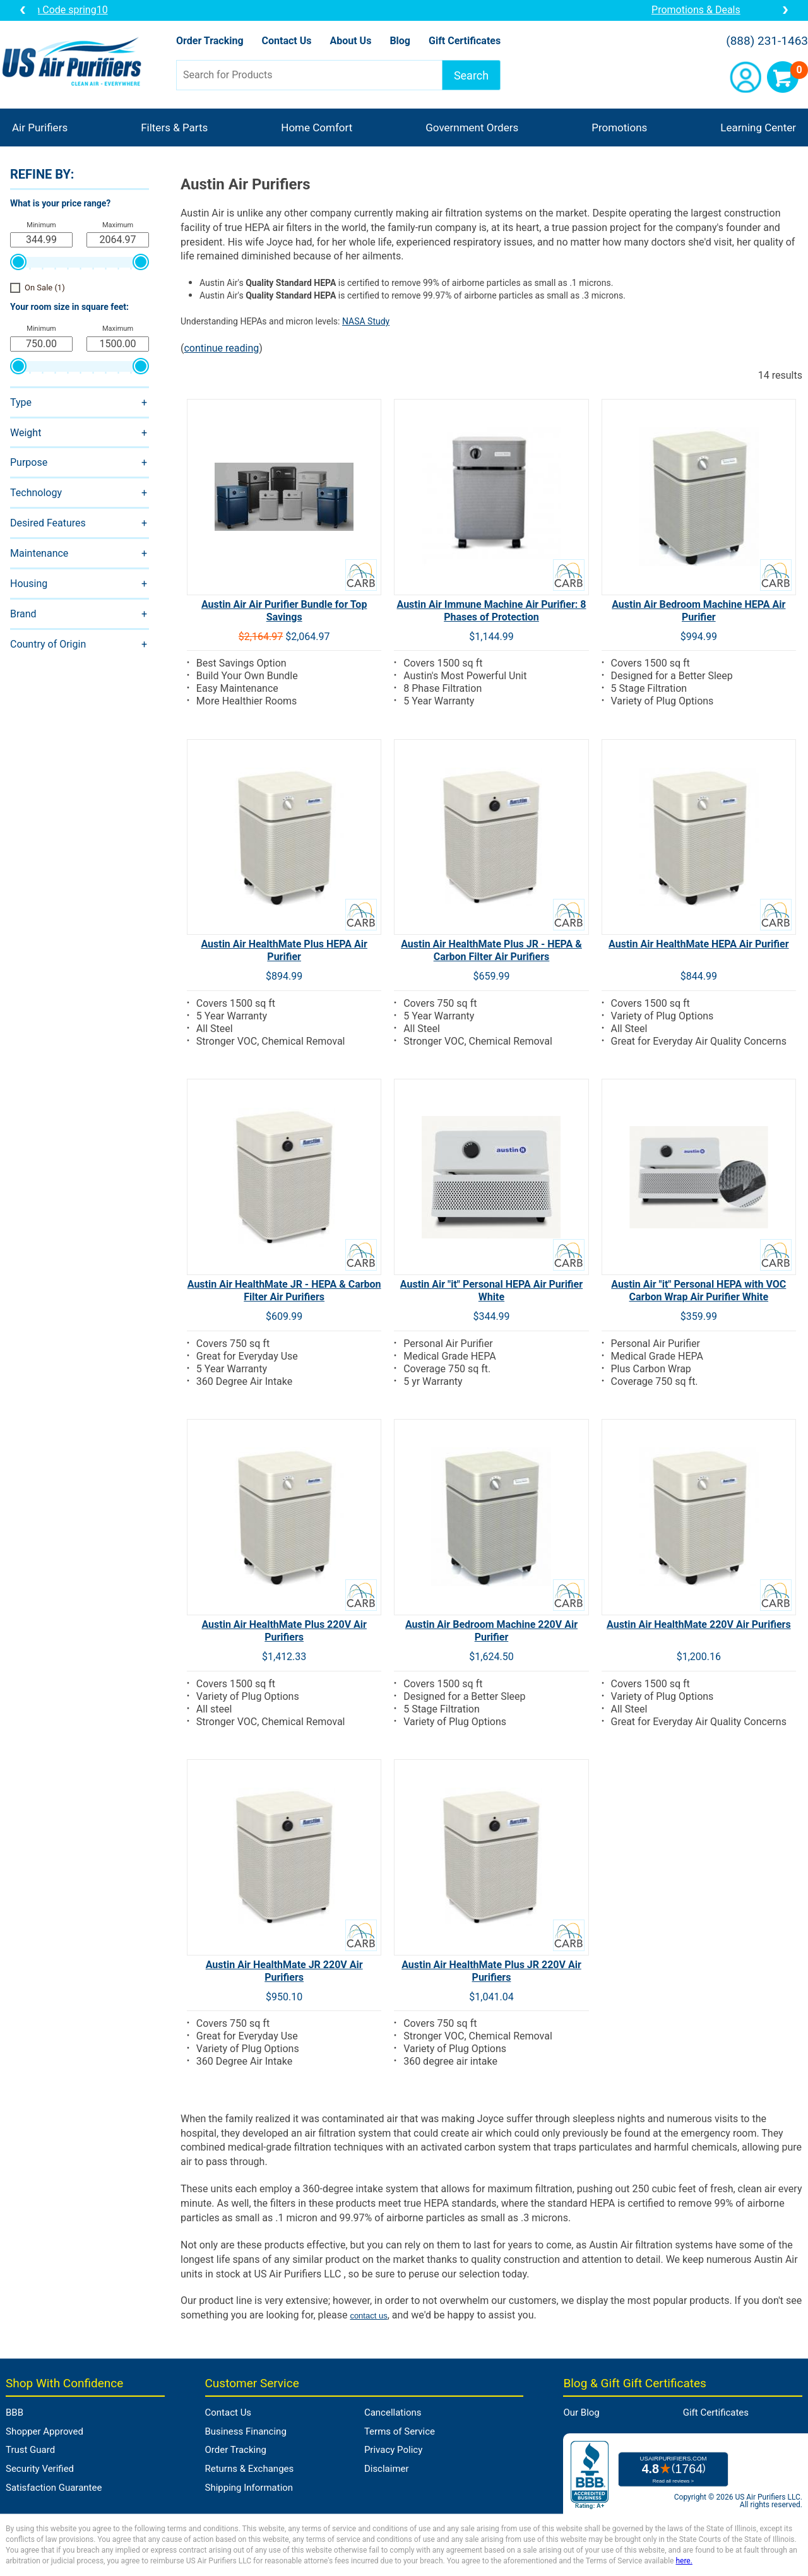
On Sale (45, 287)
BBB (14, 2412)
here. (683, 2560)
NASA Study (365, 321)
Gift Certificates (465, 41)
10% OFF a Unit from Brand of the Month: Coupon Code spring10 (404, 10)
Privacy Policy (393, 2449)
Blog (399, 41)
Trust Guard (30, 2449)
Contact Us (287, 41)
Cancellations (393, 2412)
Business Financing (246, 2431)
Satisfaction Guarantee (54, 2487)
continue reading (221, 348)
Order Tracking (210, 41)
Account (745, 77)
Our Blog (581, 2412)
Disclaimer (386, 2468)
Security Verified (40, 2468)
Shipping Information (249, 2487)
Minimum (41, 225)
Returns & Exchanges (249, 2468)
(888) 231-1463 (767, 41)
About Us (350, 41)
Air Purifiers (40, 127)
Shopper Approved (44, 2431)
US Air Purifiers (75, 63)
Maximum (117, 225)
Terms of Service (399, 2431)
